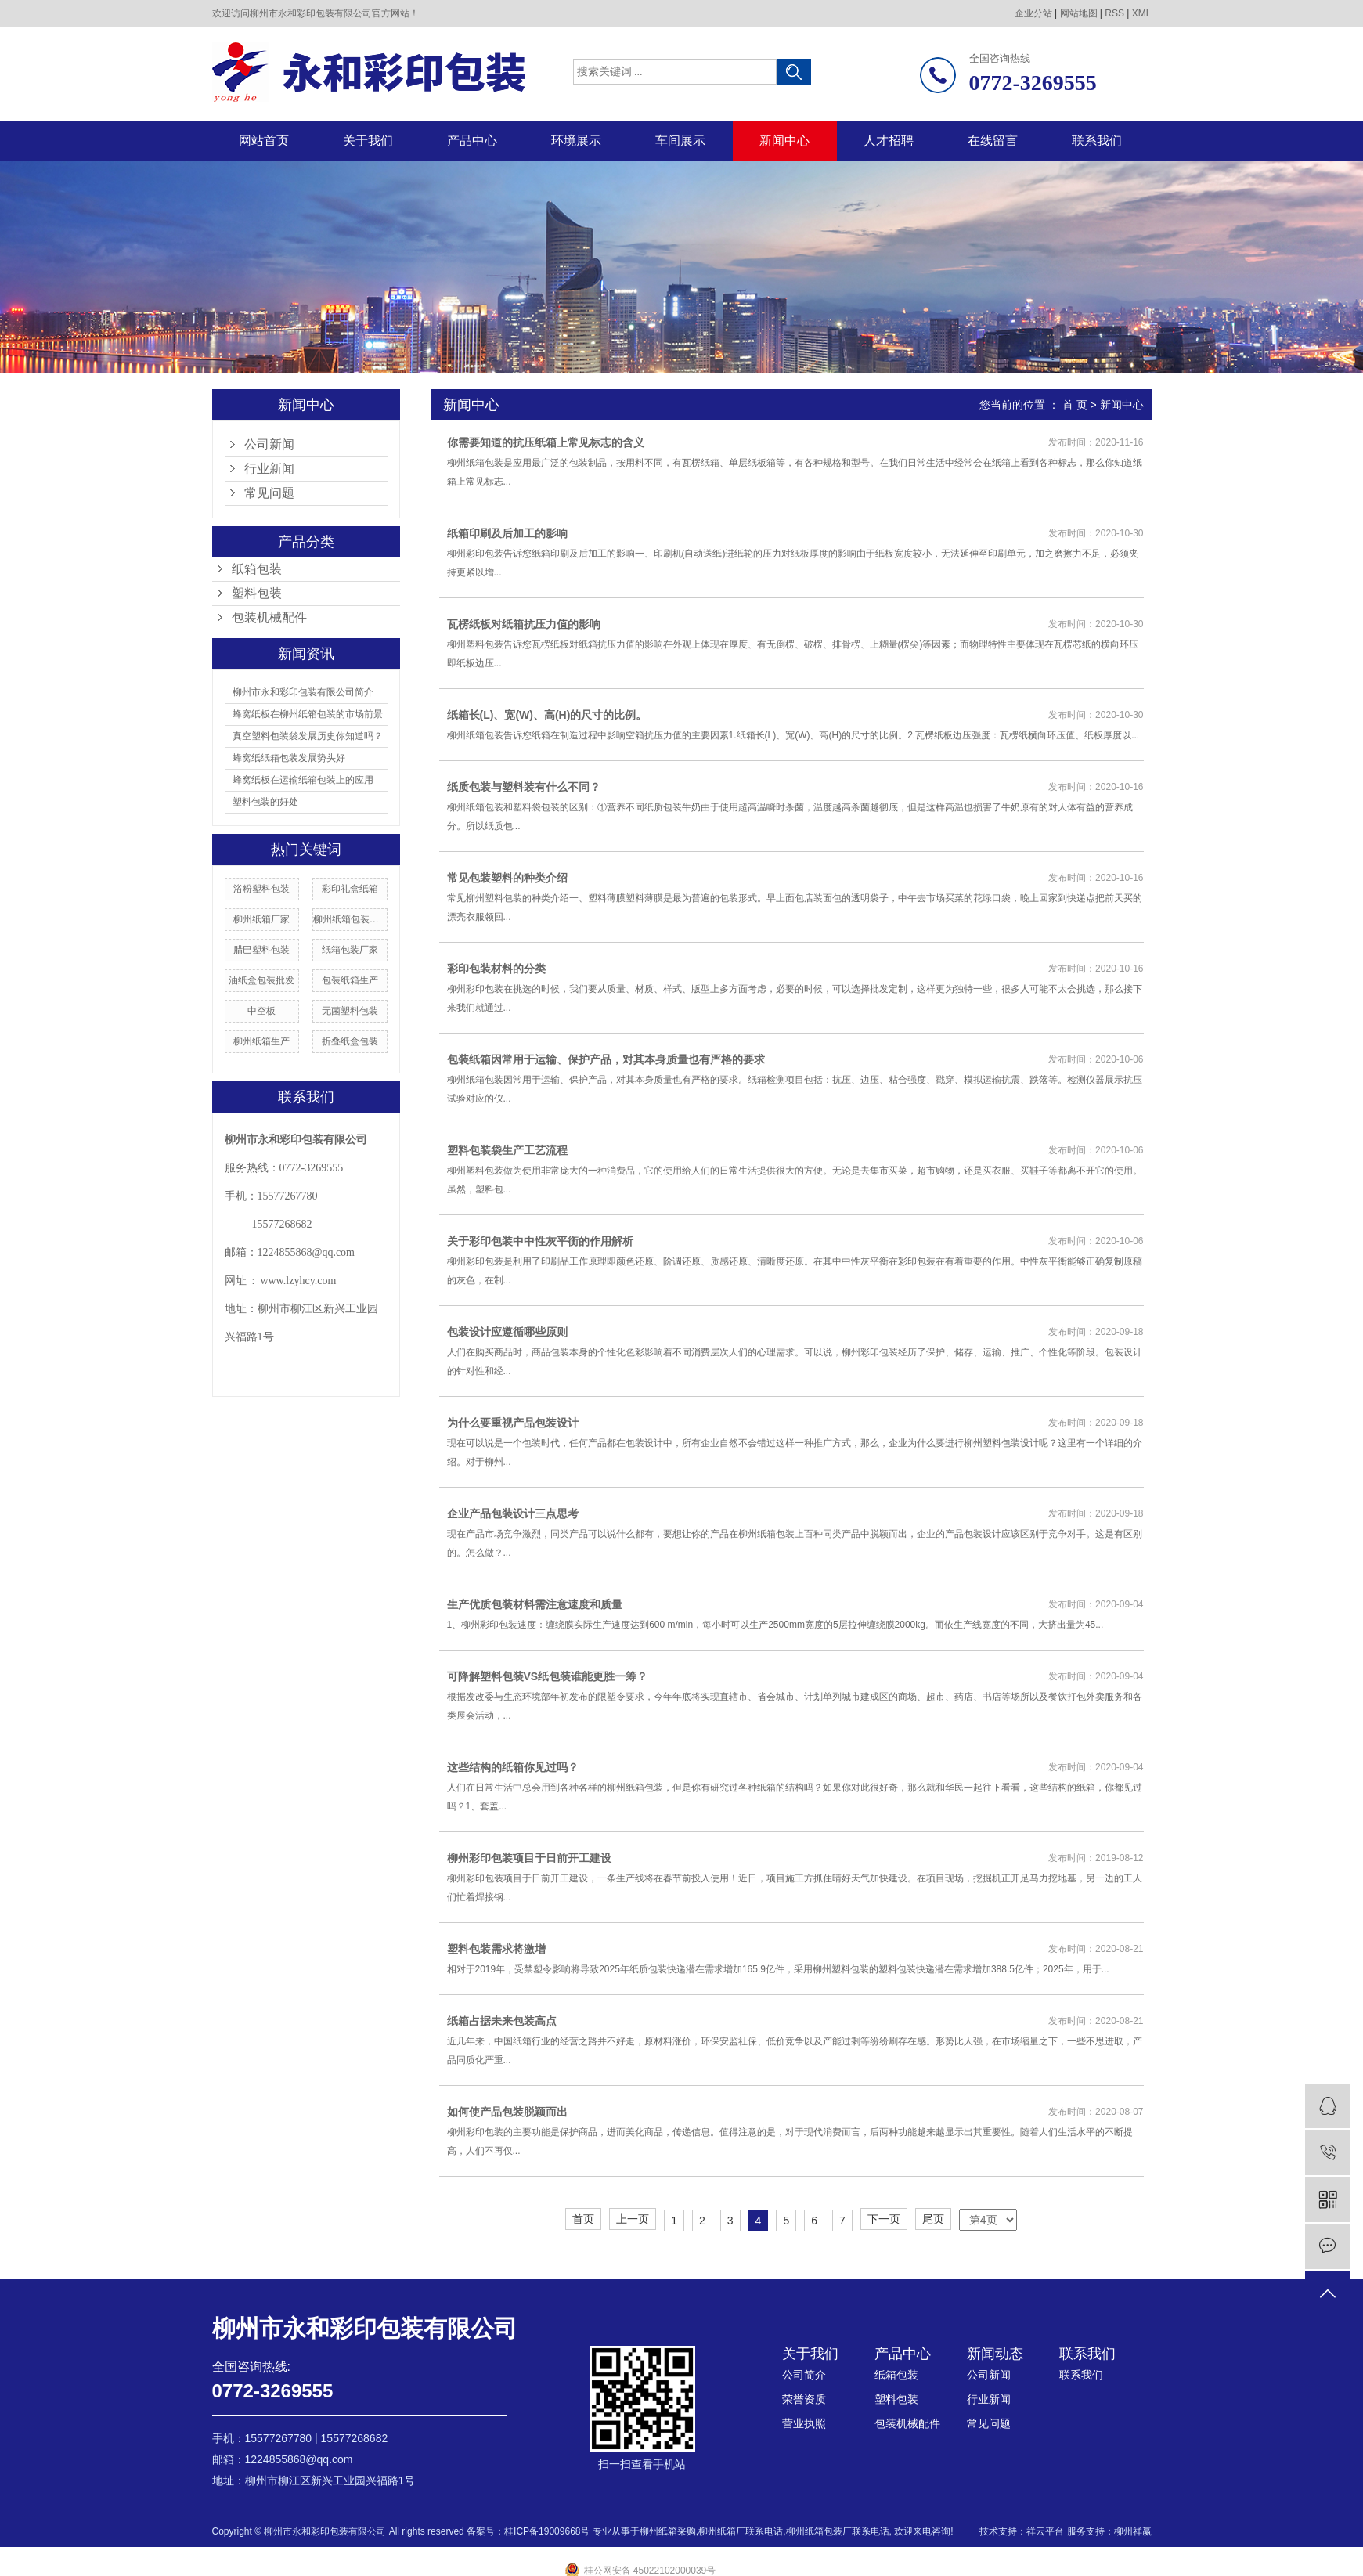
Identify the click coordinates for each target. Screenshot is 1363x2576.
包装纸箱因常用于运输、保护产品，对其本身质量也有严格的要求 (606, 1059)
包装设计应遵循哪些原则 (507, 1332)
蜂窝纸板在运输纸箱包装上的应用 (303, 779)
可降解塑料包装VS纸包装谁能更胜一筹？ (547, 1676)
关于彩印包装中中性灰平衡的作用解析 (540, 1241)
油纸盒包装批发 (261, 980)
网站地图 (1079, 13)
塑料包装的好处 (265, 801)
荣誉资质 (804, 2399)
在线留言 (993, 140)
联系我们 (1097, 140)
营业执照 (804, 2423)
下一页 (883, 2219)
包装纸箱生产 (350, 980)
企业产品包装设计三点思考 (513, 1513)
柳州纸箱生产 (261, 1041)
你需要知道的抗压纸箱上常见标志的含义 (545, 442)
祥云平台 (1045, 2531)
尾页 (933, 2219)
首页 (583, 2219)
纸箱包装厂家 (350, 949)
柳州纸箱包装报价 (350, 919)
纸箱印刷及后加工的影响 (507, 533)
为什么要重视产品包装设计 (513, 1422)
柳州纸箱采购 (668, 2531)
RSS (1114, 13)
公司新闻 (269, 444)
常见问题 (269, 493)
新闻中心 (784, 140)
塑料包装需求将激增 (496, 1949)
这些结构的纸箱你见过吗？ (513, 1767)
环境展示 (576, 140)
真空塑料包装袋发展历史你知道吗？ (308, 736)
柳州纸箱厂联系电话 (740, 2531)
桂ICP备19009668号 (547, 2531)
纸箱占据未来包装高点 (502, 2021)
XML (1142, 13)
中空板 (261, 1010)
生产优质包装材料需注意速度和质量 (534, 1604)
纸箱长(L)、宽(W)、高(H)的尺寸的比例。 (547, 715)
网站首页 (264, 140)
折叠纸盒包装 (350, 1041)
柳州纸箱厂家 (261, 919)
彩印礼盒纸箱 (350, 888)
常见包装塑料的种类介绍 (507, 877)
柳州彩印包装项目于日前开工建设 (529, 1858)
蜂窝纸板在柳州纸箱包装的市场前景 (308, 714)
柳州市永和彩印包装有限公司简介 (303, 692)
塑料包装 (257, 593)
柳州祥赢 (1133, 2531)
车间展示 (680, 140)
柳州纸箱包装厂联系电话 (837, 2531)
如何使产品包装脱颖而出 (507, 2111)
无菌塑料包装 (350, 1010)
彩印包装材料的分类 (496, 968)
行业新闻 (269, 468)
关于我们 (368, 140)
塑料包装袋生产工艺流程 (507, 1150)
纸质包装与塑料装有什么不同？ (523, 787)
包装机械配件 (269, 617)
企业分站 (1033, 13)
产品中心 (472, 140)
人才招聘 (889, 140)
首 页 (1074, 405)
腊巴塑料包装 (261, 949)
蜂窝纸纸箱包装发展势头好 (289, 757)
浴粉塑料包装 (261, 888)
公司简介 (804, 2375)
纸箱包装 (257, 568)
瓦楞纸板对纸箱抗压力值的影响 (523, 624)
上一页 (632, 2219)
